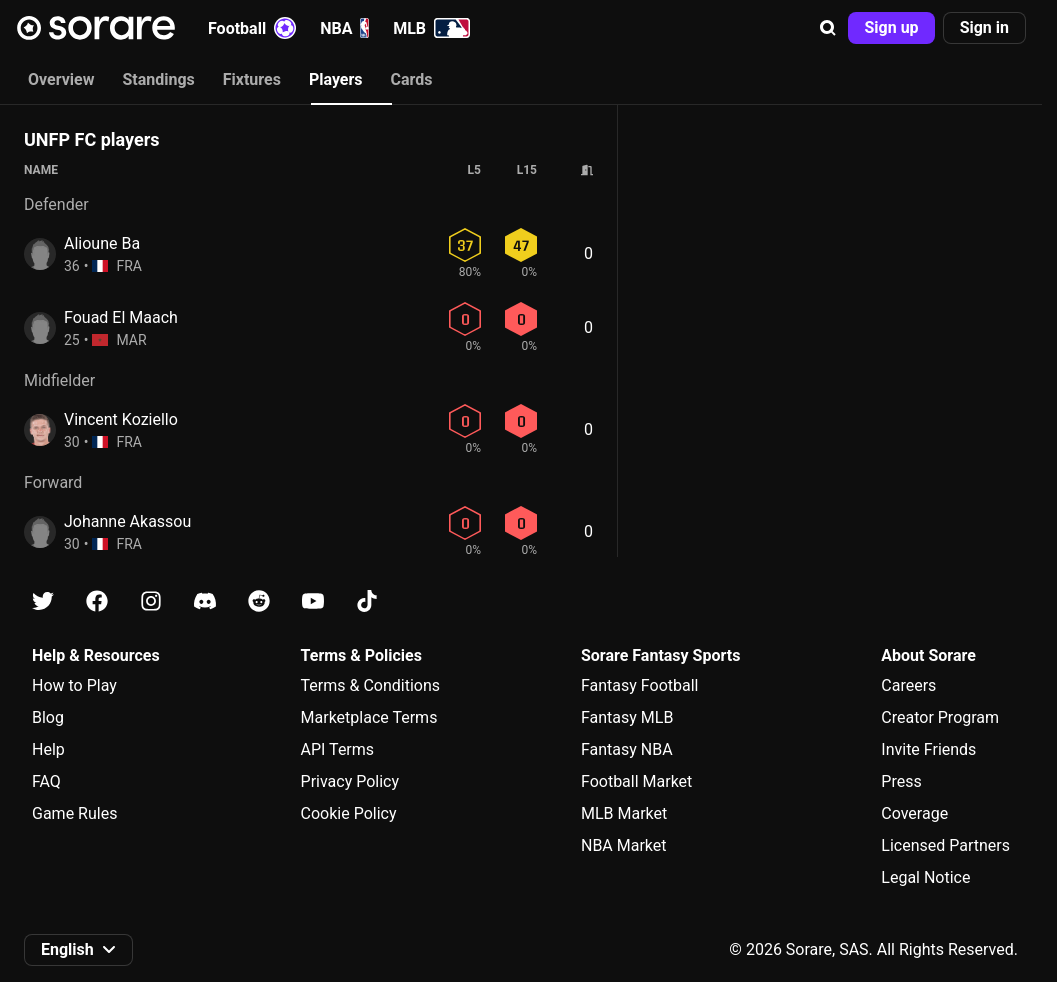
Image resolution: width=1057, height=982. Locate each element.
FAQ (46, 781)
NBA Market (624, 845)
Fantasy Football (639, 685)
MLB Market (624, 813)
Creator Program (940, 717)
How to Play (74, 685)
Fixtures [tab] (252, 79)
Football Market (636, 781)
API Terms (338, 749)
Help (48, 749)
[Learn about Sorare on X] (43, 601)
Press (901, 781)
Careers (908, 685)
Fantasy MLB (627, 717)
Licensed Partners (945, 845)
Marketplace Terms (369, 717)
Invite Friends (928, 749)
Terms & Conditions (371, 685)
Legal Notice (925, 877)
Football (252, 28)
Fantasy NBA (627, 749)
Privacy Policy (350, 781)
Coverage (914, 813)
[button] (828, 28)
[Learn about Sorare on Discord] (205, 601)
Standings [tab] (158, 79)
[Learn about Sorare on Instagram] (151, 601)
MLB (431, 28)
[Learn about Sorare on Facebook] (97, 601)
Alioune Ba (102, 243)
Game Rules (74, 813)
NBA (344, 28)
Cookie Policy (349, 813)
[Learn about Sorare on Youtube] (313, 601)
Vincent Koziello (121, 419)
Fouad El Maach (121, 317)
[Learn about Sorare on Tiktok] (367, 601)
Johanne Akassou (127, 521)
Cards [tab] (412, 79)
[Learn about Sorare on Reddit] (259, 601)
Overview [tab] (61, 79)
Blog (48, 717)
